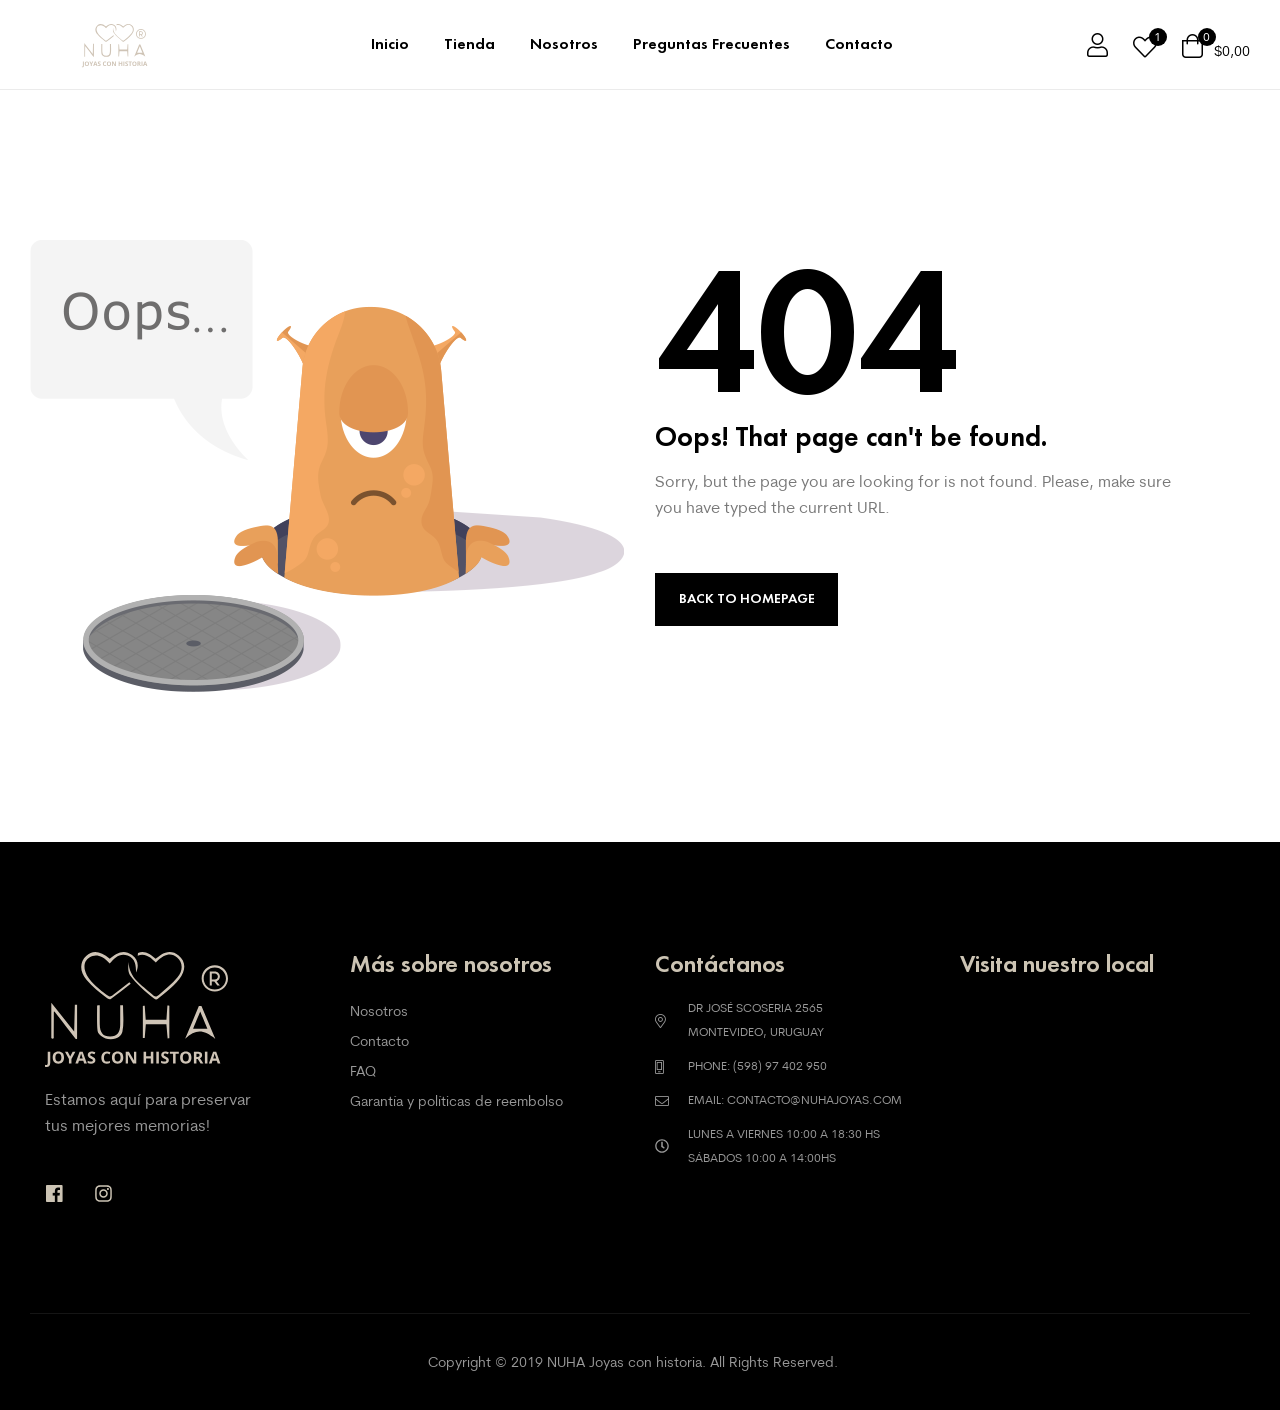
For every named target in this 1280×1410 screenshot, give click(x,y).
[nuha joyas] (1097, 1088)
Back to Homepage (747, 598)
